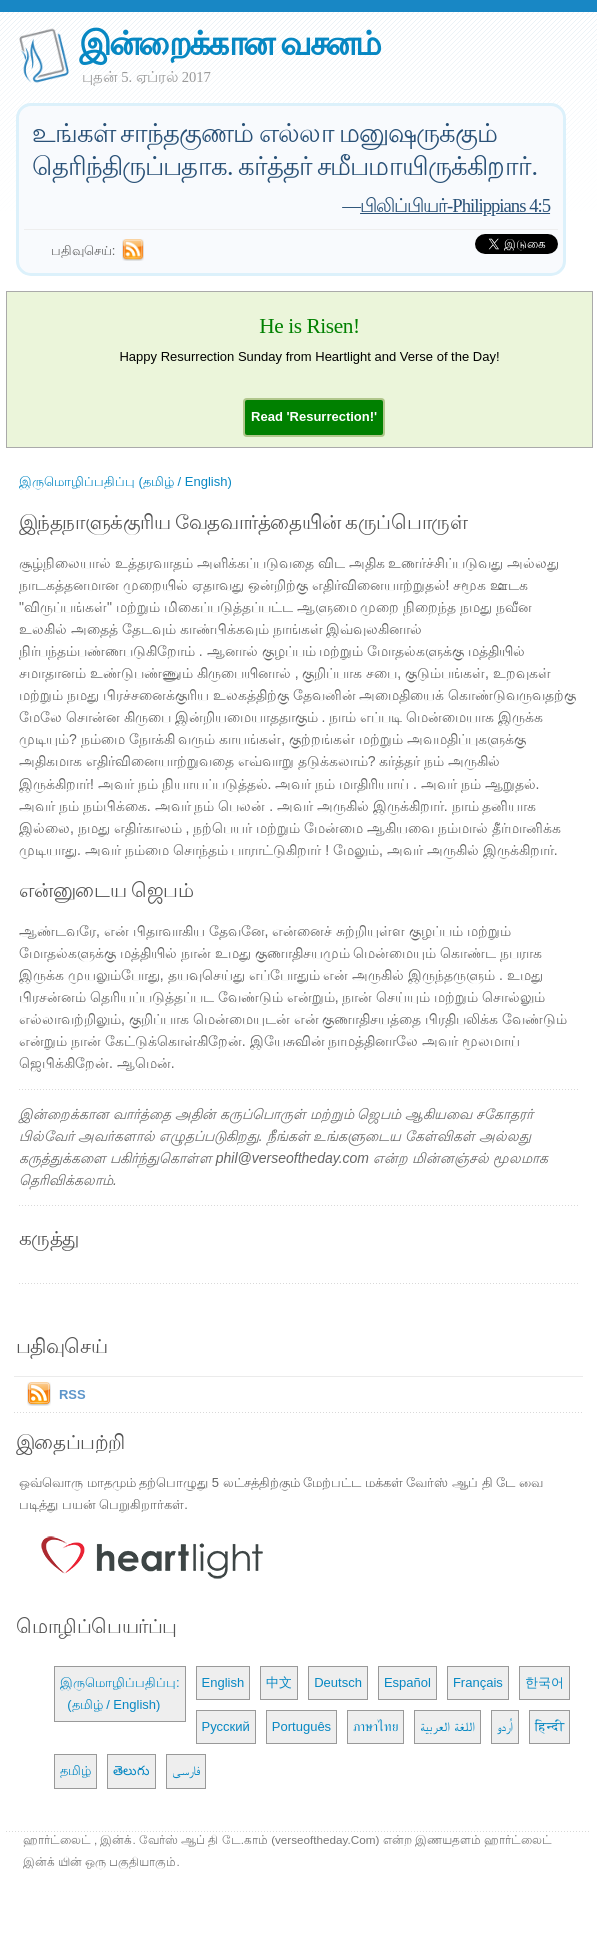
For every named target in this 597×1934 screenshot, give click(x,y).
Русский (226, 1726)
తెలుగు (131, 1770)
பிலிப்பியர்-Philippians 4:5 (455, 205)
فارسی (186, 1770)
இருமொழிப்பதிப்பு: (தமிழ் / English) (120, 1693)
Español (407, 1682)
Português (301, 1726)
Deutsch (338, 1682)
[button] (314, 416)
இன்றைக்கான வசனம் (229, 43)
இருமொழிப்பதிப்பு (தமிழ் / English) (125, 481)
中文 (279, 1682)
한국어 (544, 1682)
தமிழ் (75, 1770)
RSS (72, 1394)
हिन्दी (549, 1726)
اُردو (505, 1726)
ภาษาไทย (375, 1726)
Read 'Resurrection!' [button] (314, 416)
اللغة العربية (447, 1726)
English (223, 1682)
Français (478, 1682)
